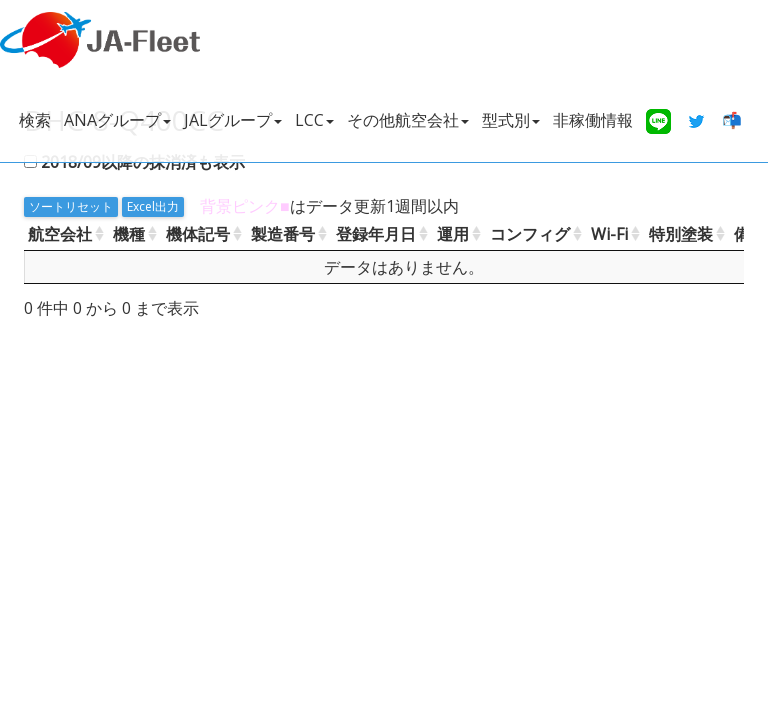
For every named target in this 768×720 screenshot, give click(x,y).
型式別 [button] (511, 120)
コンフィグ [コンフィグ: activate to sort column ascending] (530, 234)
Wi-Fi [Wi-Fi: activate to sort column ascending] (609, 234)
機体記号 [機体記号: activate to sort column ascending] (198, 234)
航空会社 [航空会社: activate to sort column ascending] (60, 234)
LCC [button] (314, 120)
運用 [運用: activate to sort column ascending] (453, 234)
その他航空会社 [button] (408, 120)
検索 (35, 120)
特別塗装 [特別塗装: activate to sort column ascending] (681, 234)
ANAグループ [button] (117, 120)
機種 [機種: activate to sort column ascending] (129, 234)
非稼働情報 (593, 120)
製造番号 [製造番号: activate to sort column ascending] (283, 234)
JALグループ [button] (233, 120)
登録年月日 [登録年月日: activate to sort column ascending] (376, 234)
